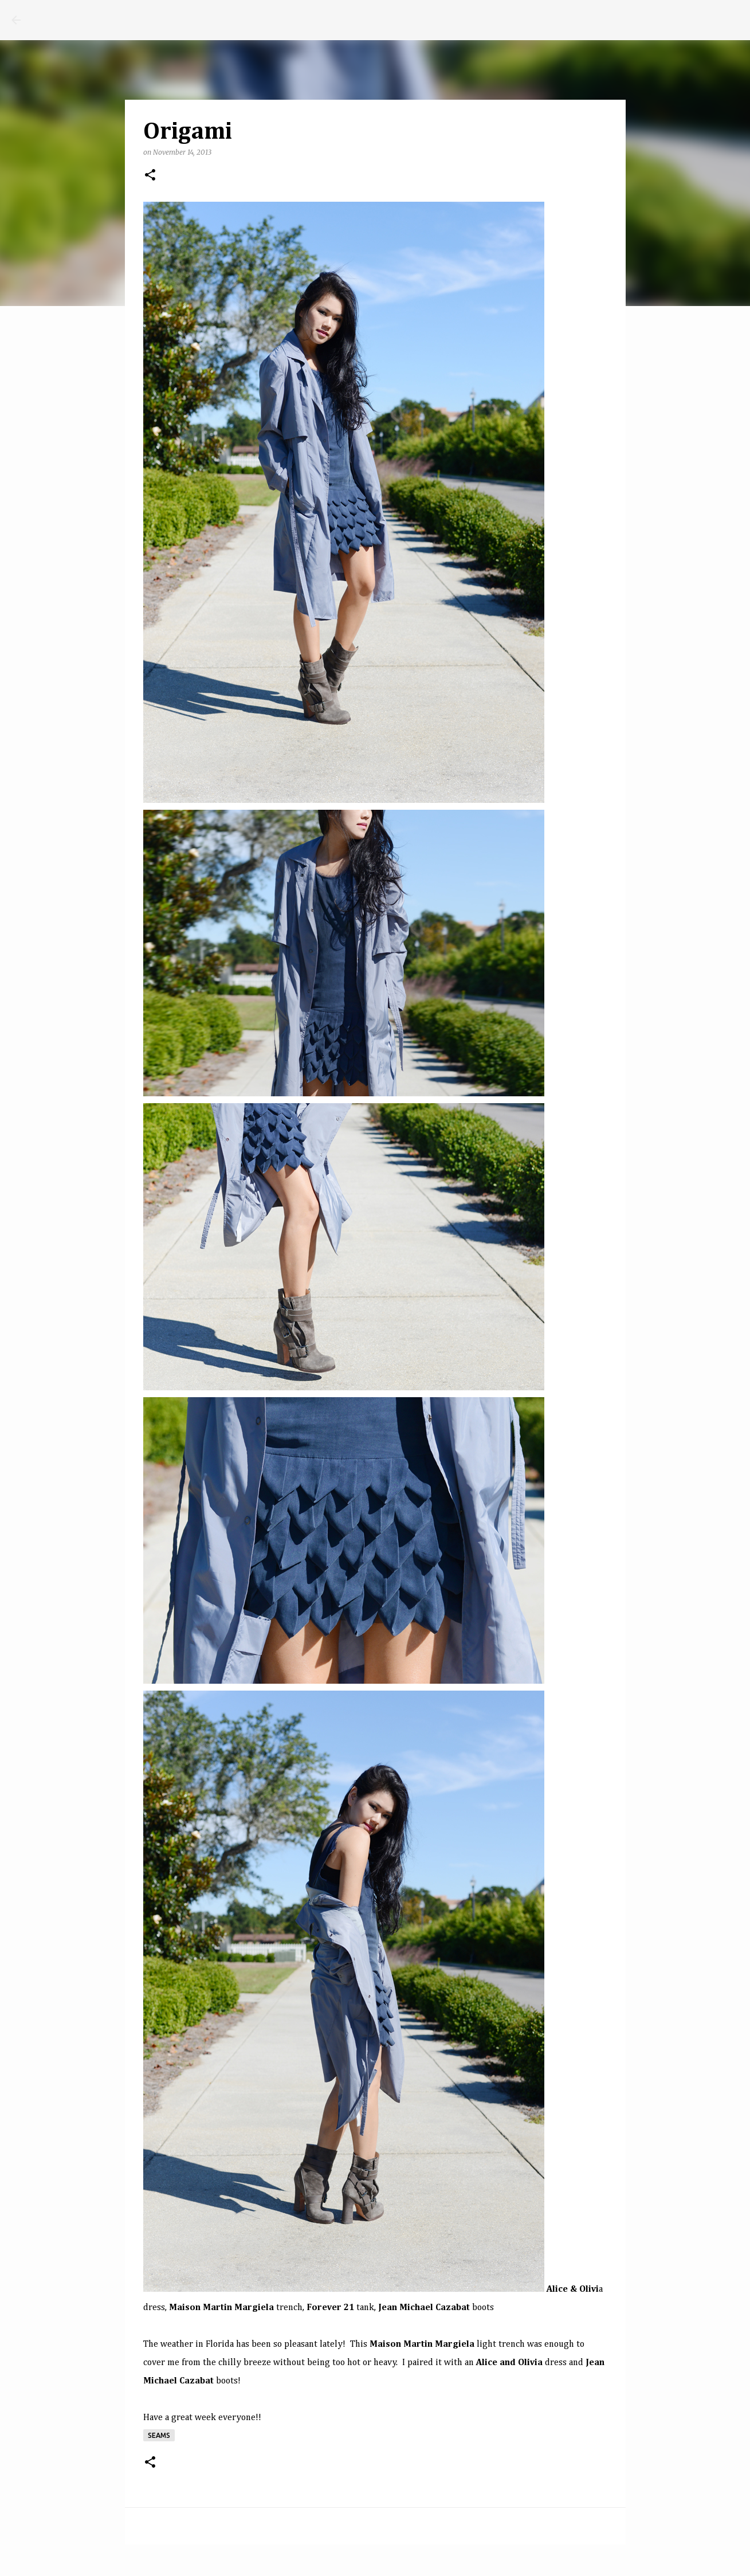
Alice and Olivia (509, 2362)
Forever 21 (330, 2307)
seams (159, 2435)
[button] (150, 175)
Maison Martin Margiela (221, 2307)
